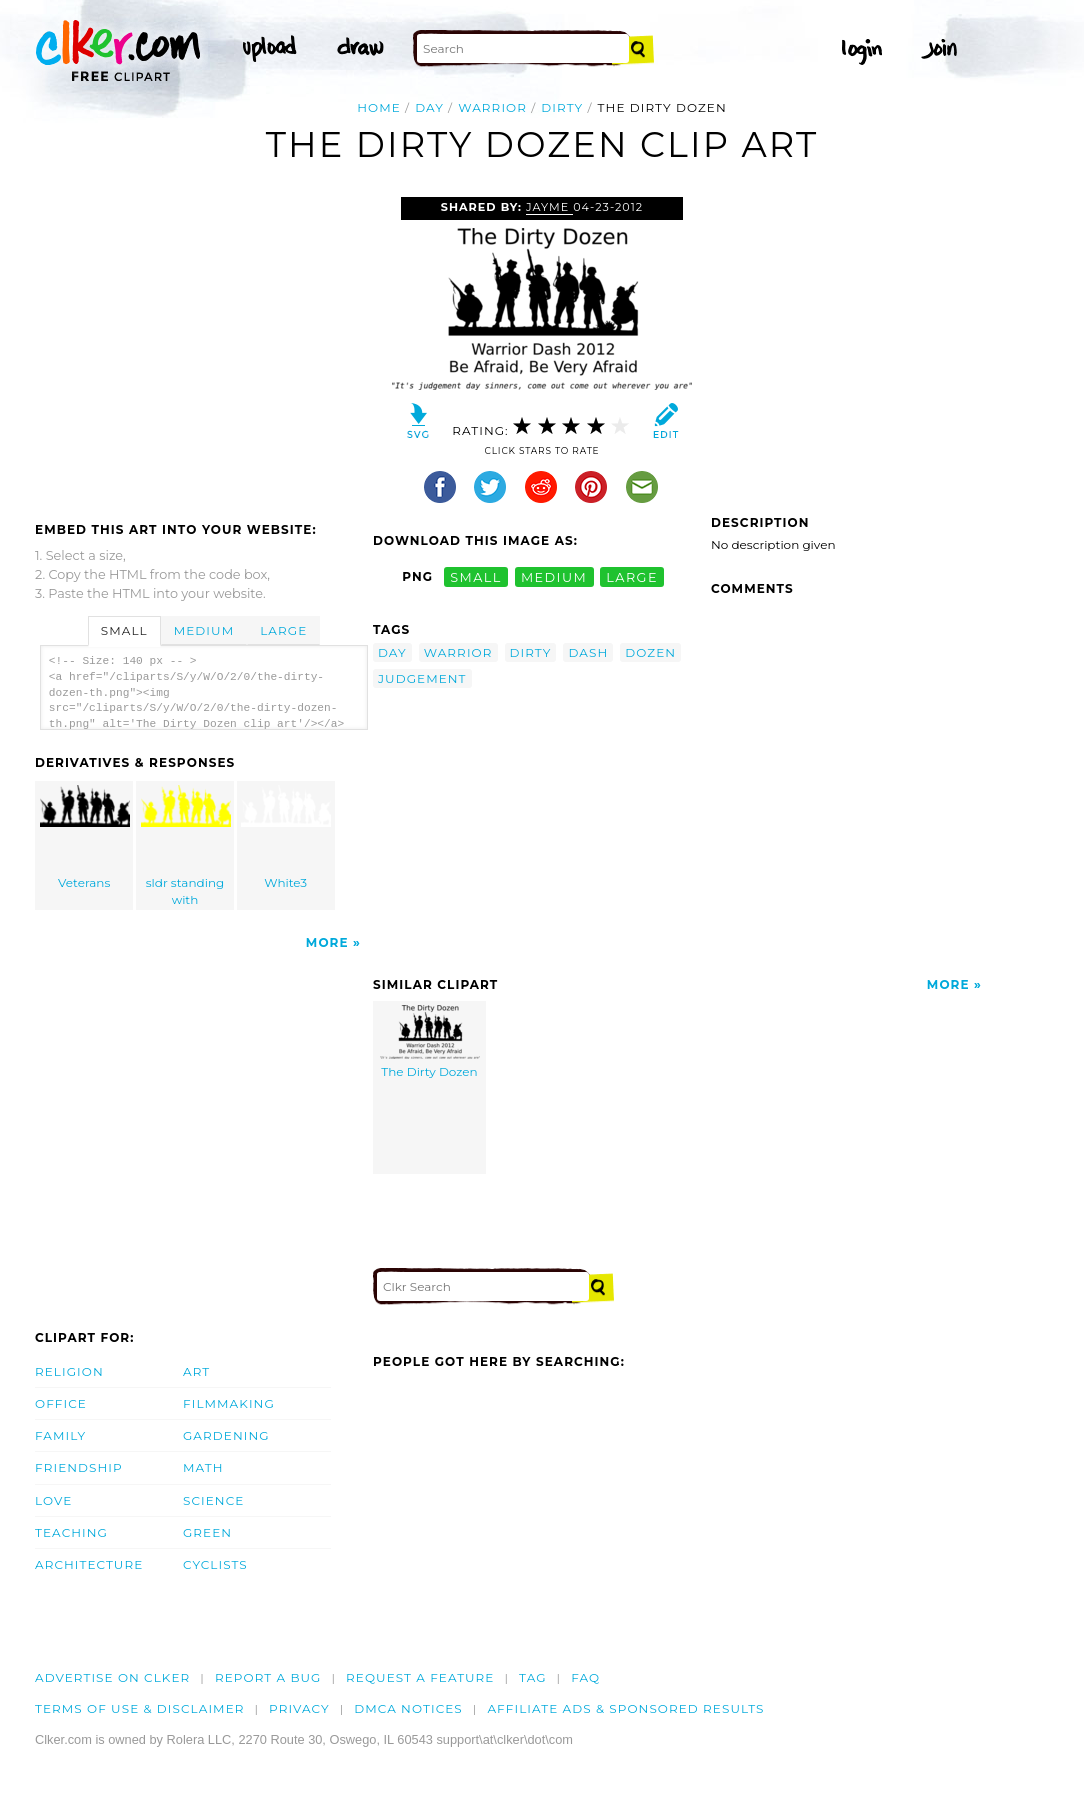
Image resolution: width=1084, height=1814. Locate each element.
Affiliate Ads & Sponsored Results (625, 1708)
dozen (650, 652)
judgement (422, 678)
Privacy (299, 1708)
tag (532, 1677)
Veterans (85, 837)
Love (53, 1500)
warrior (492, 107)
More (327, 942)
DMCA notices (408, 1708)
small (476, 576)
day (429, 107)
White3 (286, 837)
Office (61, 1403)
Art (196, 1371)
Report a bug (268, 1677)
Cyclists (215, 1564)
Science (213, 1500)
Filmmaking (229, 1403)
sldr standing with (186, 846)
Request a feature (420, 1677)
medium (554, 576)
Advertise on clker (112, 1677)
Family (60, 1435)
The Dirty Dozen (430, 1042)
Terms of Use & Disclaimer (140, 1708)
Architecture (89, 1564)
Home (379, 107)
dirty (562, 107)
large (632, 576)
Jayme (549, 207)
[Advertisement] (203, 347)
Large (283, 630)
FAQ (585, 1677)
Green (207, 1532)
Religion (69, 1371)
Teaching (71, 1532)
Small (124, 630)
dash (588, 652)
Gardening (226, 1435)
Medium (204, 630)
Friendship (79, 1467)
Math (203, 1467)
